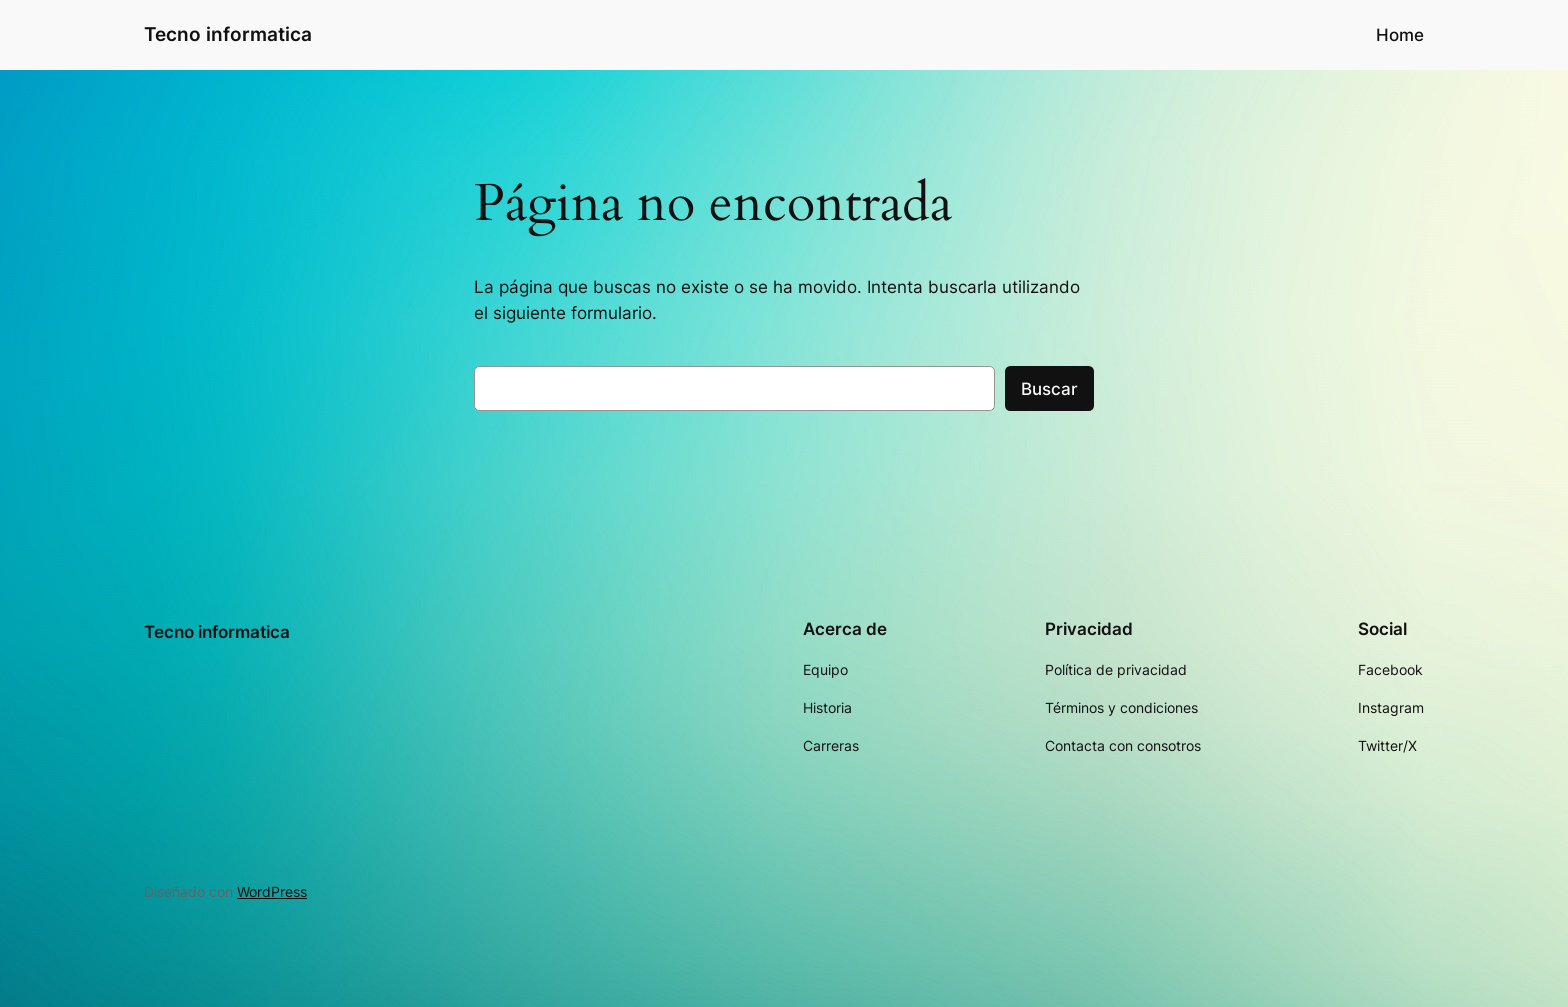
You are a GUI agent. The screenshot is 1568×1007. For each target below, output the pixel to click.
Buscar (1049, 389)
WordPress (272, 891)
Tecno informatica (228, 34)
